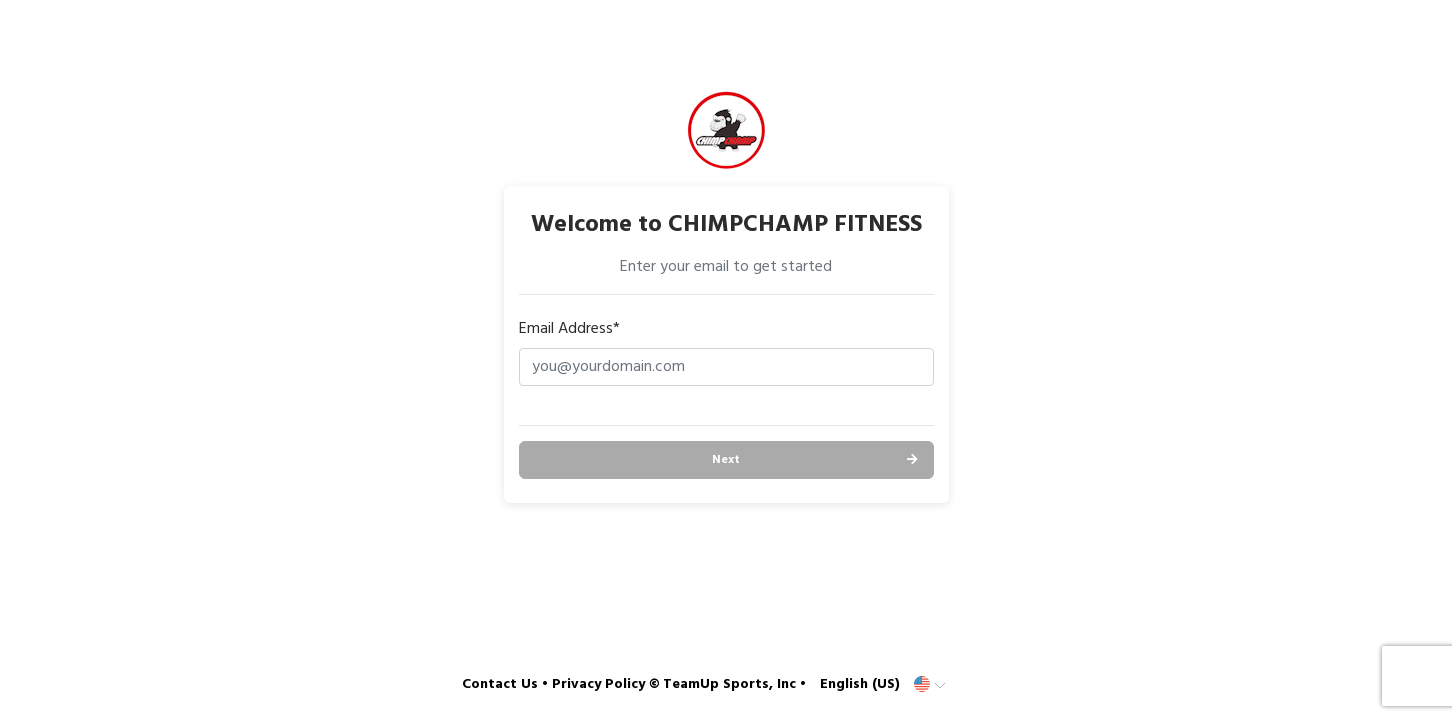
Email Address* (569, 329)
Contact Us (500, 684)
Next (726, 460)
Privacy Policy (598, 684)
